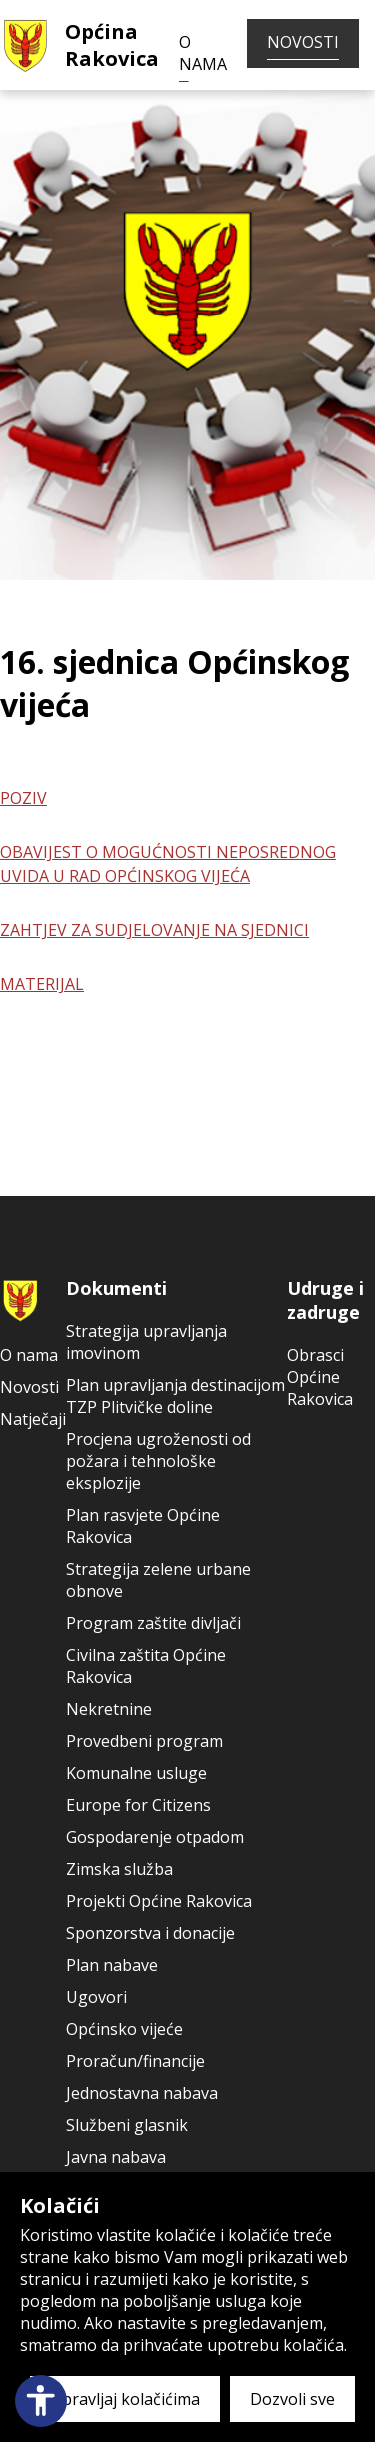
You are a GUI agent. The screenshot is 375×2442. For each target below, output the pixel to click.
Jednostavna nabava (142, 2093)
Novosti (303, 42)
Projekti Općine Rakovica (159, 1901)
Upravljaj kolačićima (125, 2399)
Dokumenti (116, 1288)
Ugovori (96, 1997)
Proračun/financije (135, 2061)
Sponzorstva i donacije (150, 1933)
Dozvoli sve (292, 2399)
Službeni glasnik (127, 2125)
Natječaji (33, 1419)
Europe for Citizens (138, 1805)
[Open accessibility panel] (41, 2401)
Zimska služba (119, 1869)
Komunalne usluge (136, 1773)
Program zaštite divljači (153, 1623)
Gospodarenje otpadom (155, 1837)
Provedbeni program (144, 1741)
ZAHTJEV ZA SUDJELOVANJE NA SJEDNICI (154, 930)
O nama (203, 53)
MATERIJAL (42, 984)
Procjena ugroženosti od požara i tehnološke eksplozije (158, 1461)
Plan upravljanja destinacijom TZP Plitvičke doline (175, 1396)
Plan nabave (112, 1965)
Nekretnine (109, 1709)
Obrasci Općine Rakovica (320, 1377)
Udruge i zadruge (325, 1300)
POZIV (23, 798)
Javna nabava (116, 2157)
